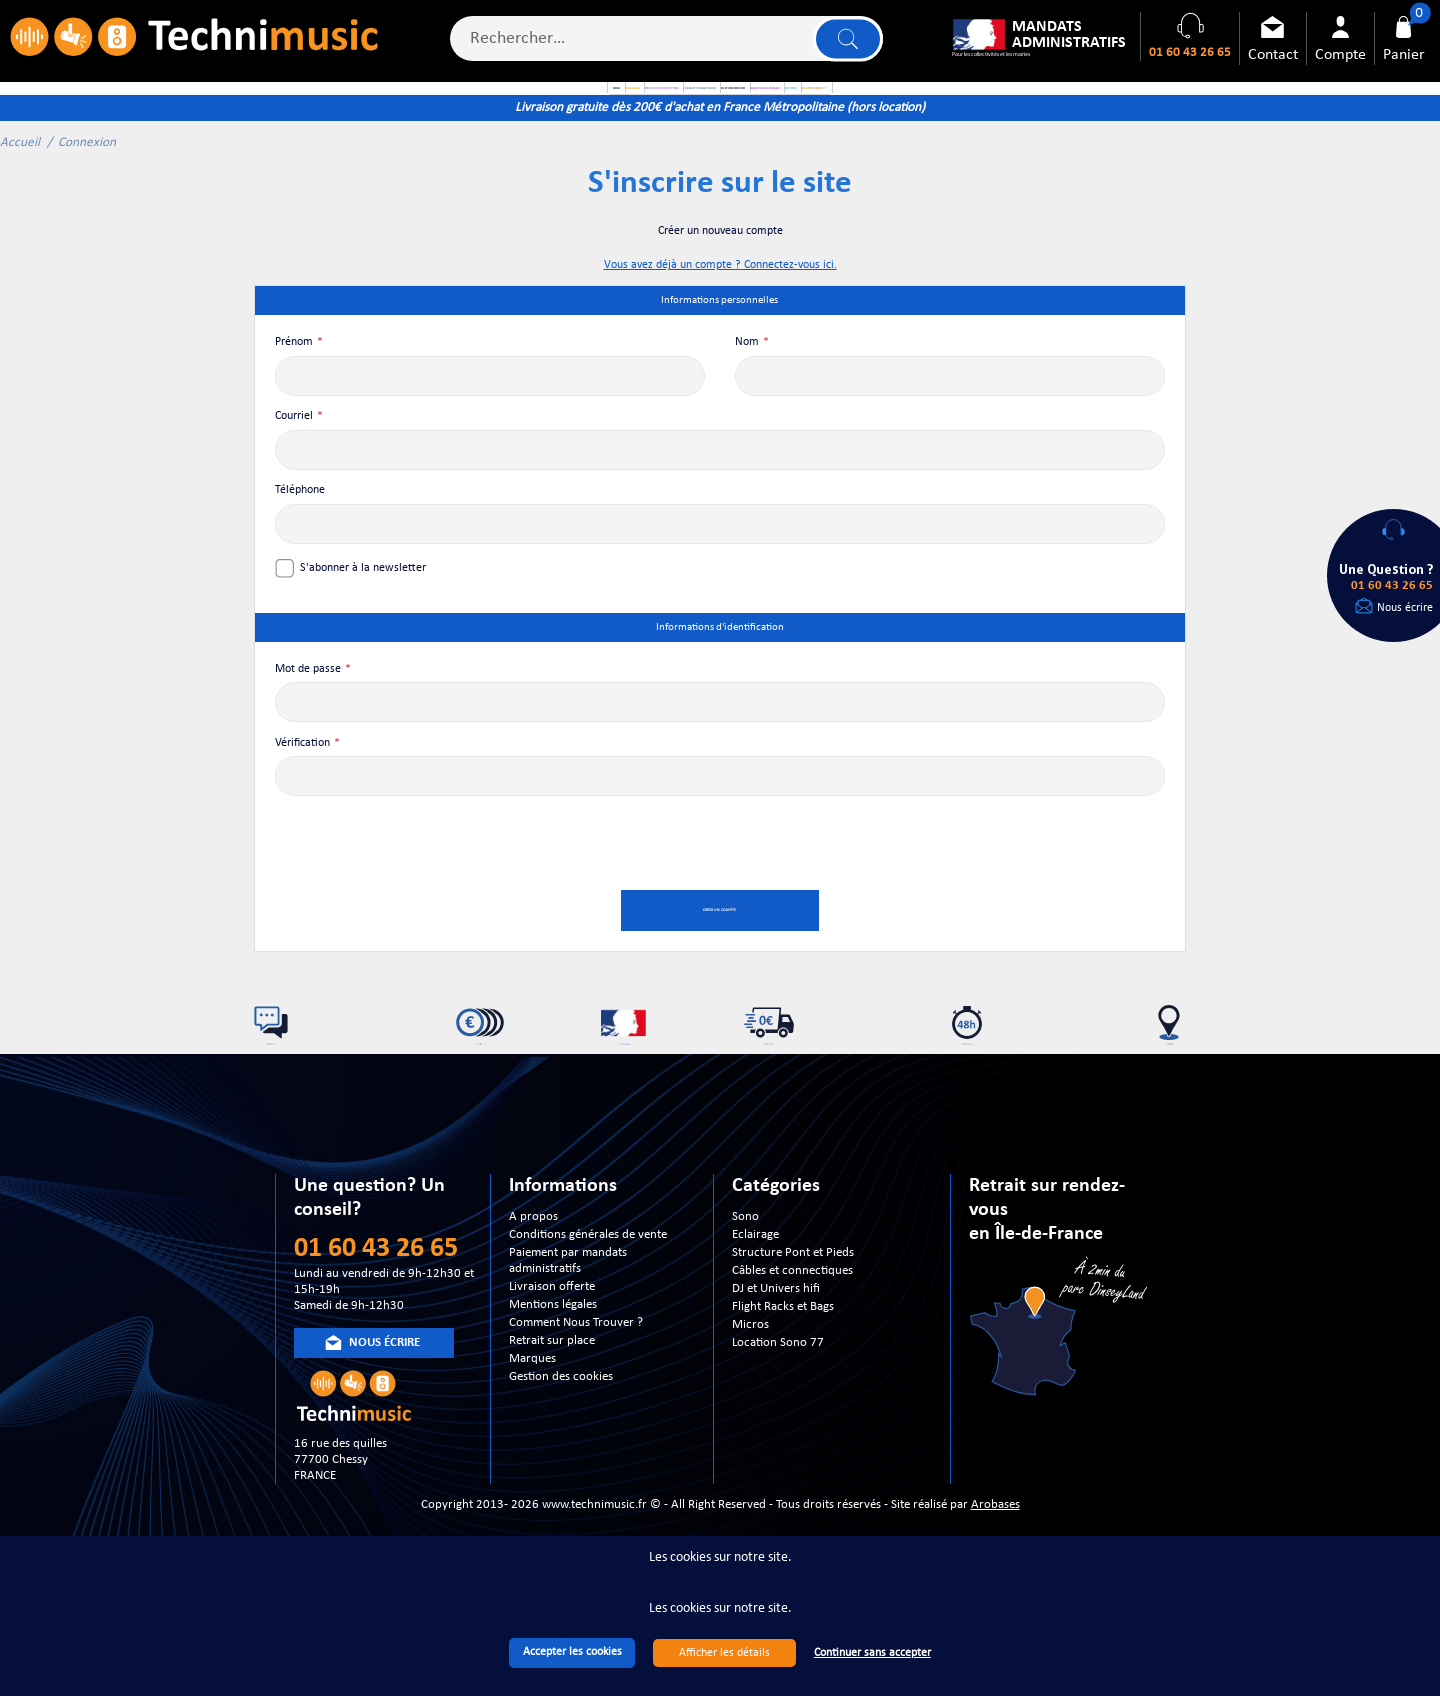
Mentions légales (553, 1371)
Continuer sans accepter (872, 1653)
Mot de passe (308, 711)
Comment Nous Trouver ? (576, 1389)
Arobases (995, 1570)
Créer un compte (720, 953)
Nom (747, 385)
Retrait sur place (552, 1407)
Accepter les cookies (572, 1652)
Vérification (302, 785)
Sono (745, 1283)
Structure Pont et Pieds (793, 1319)
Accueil (20, 184)
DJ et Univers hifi (776, 1355)
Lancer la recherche (843, 45)
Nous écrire (1405, 608)
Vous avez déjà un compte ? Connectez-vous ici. (720, 308)
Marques (532, 1425)
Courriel (294, 459)
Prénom (294, 385)
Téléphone (300, 533)
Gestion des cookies (561, 1443)
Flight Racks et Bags (783, 1373)
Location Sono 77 (778, 1409)
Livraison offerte (552, 1353)
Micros (750, 1391)
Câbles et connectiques (792, 1337)
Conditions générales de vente (588, 1301)
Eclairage (755, 1301)
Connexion (87, 184)
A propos (533, 1283)
